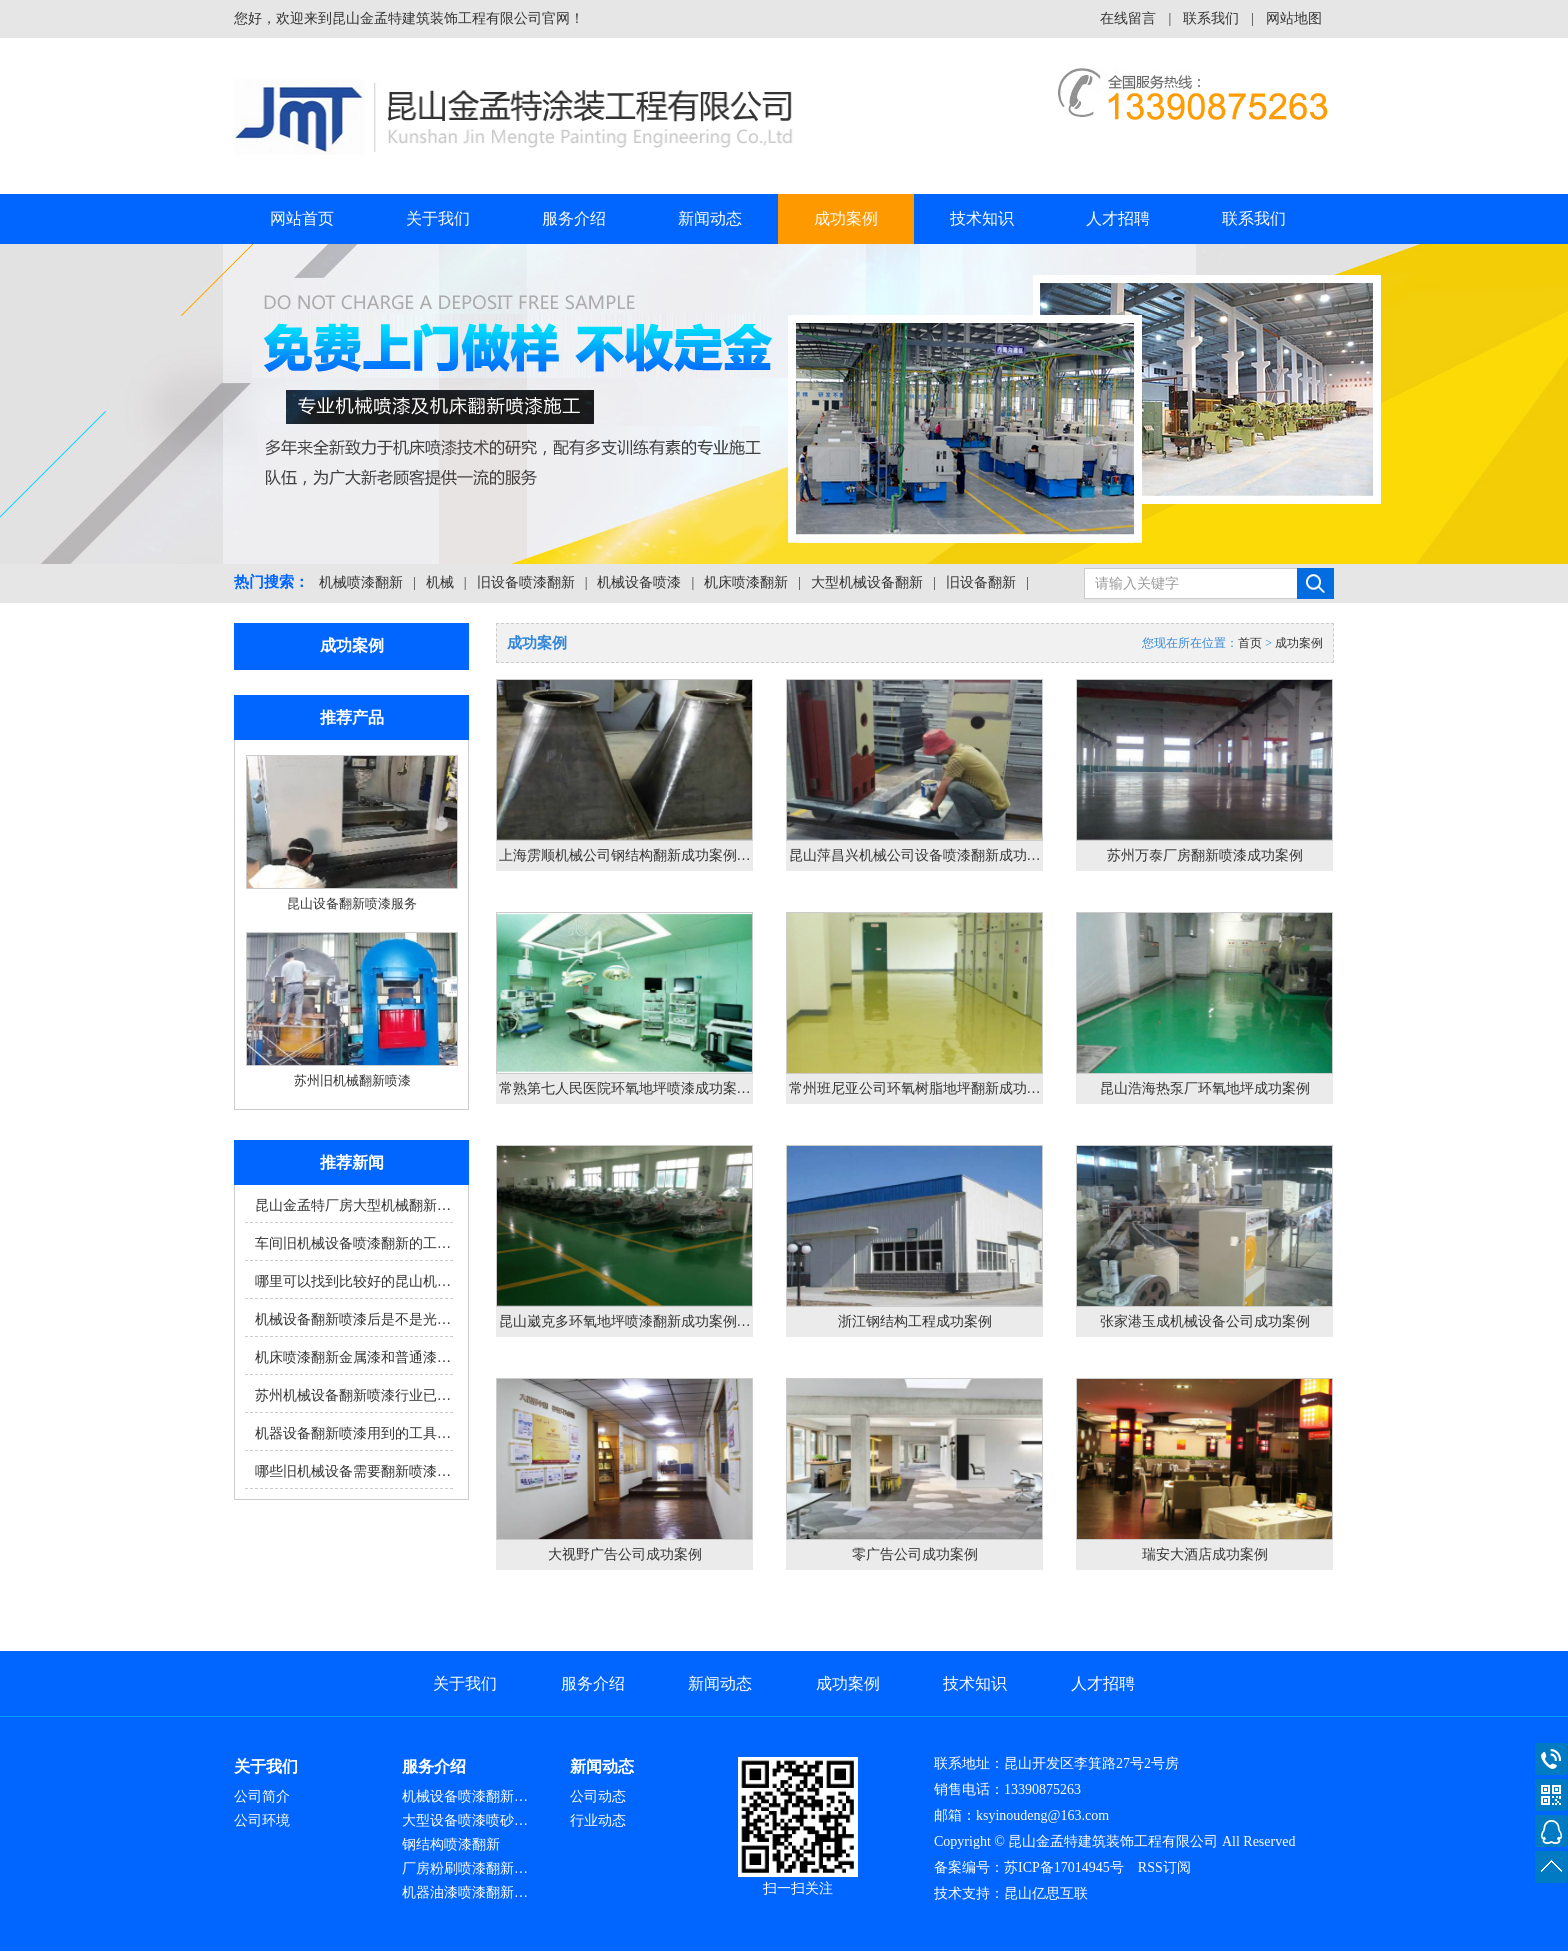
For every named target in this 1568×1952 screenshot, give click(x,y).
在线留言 (1128, 18)
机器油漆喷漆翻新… (465, 1892)
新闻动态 (710, 218)
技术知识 (982, 218)
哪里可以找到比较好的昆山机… (353, 1281)
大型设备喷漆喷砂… (465, 1820)
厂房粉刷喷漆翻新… (465, 1868)
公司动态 (598, 1796)
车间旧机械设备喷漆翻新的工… (353, 1243)
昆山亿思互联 (1046, 1893)
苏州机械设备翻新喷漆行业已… (353, 1395)
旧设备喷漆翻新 (526, 582)
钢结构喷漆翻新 (451, 1844)
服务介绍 (574, 218)
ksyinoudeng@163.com (1042, 1815)
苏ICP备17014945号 (1064, 1867)
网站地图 (1294, 18)
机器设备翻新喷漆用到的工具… (353, 1433)
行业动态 (598, 1820)
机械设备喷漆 (639, 582)
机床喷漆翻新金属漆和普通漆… (353, 1357)
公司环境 (262, 1820)
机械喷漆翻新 (361, 582)
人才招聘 (1118, 218)
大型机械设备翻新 (867, 582)
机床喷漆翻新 (746, 582)
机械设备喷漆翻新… (465, 1796)
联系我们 (1211, 18)
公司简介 (262, 1796)
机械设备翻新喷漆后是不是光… (353, 1319)
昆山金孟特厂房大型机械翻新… (353, 1205)
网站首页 (302, 218)
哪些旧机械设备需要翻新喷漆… (353, 1471)
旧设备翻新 (981, 582)
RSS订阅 (1164, 1867)
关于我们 (438, 218)
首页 (1250, 643)
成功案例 (846, 218)
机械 (440, 582)
